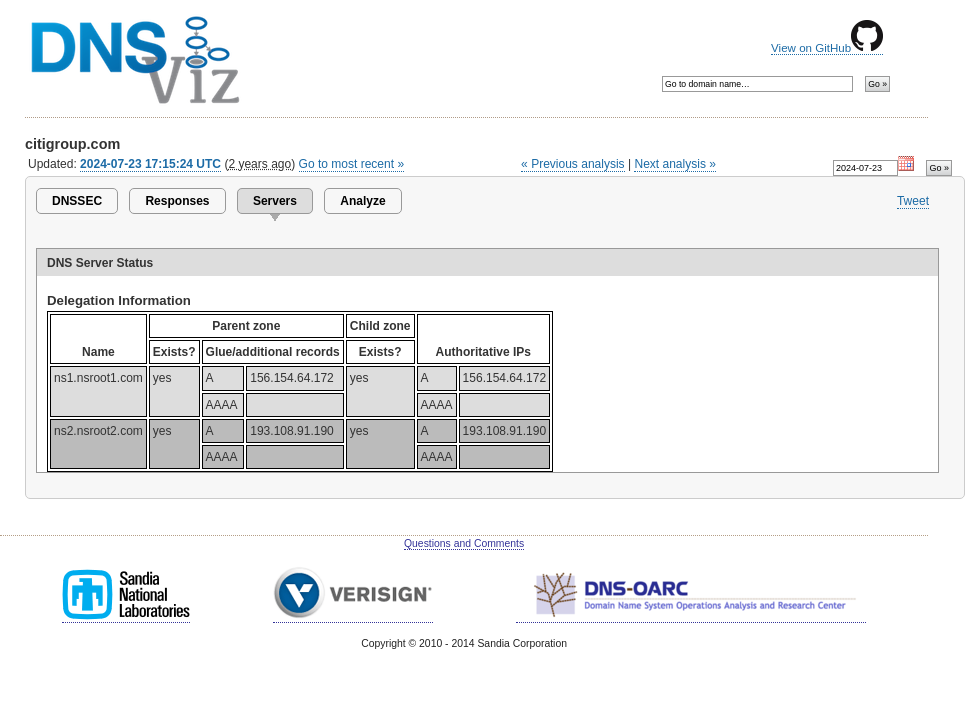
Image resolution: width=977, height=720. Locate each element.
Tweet (913, 201)
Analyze (362, 201)
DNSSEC (77, 201)
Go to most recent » (352, 164)
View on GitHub (827, 48)
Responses (177, 201)
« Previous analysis (573, 164)
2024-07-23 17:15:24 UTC (150, 164)
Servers (275, 201)
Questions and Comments (464, 543)
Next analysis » (674, 164)
